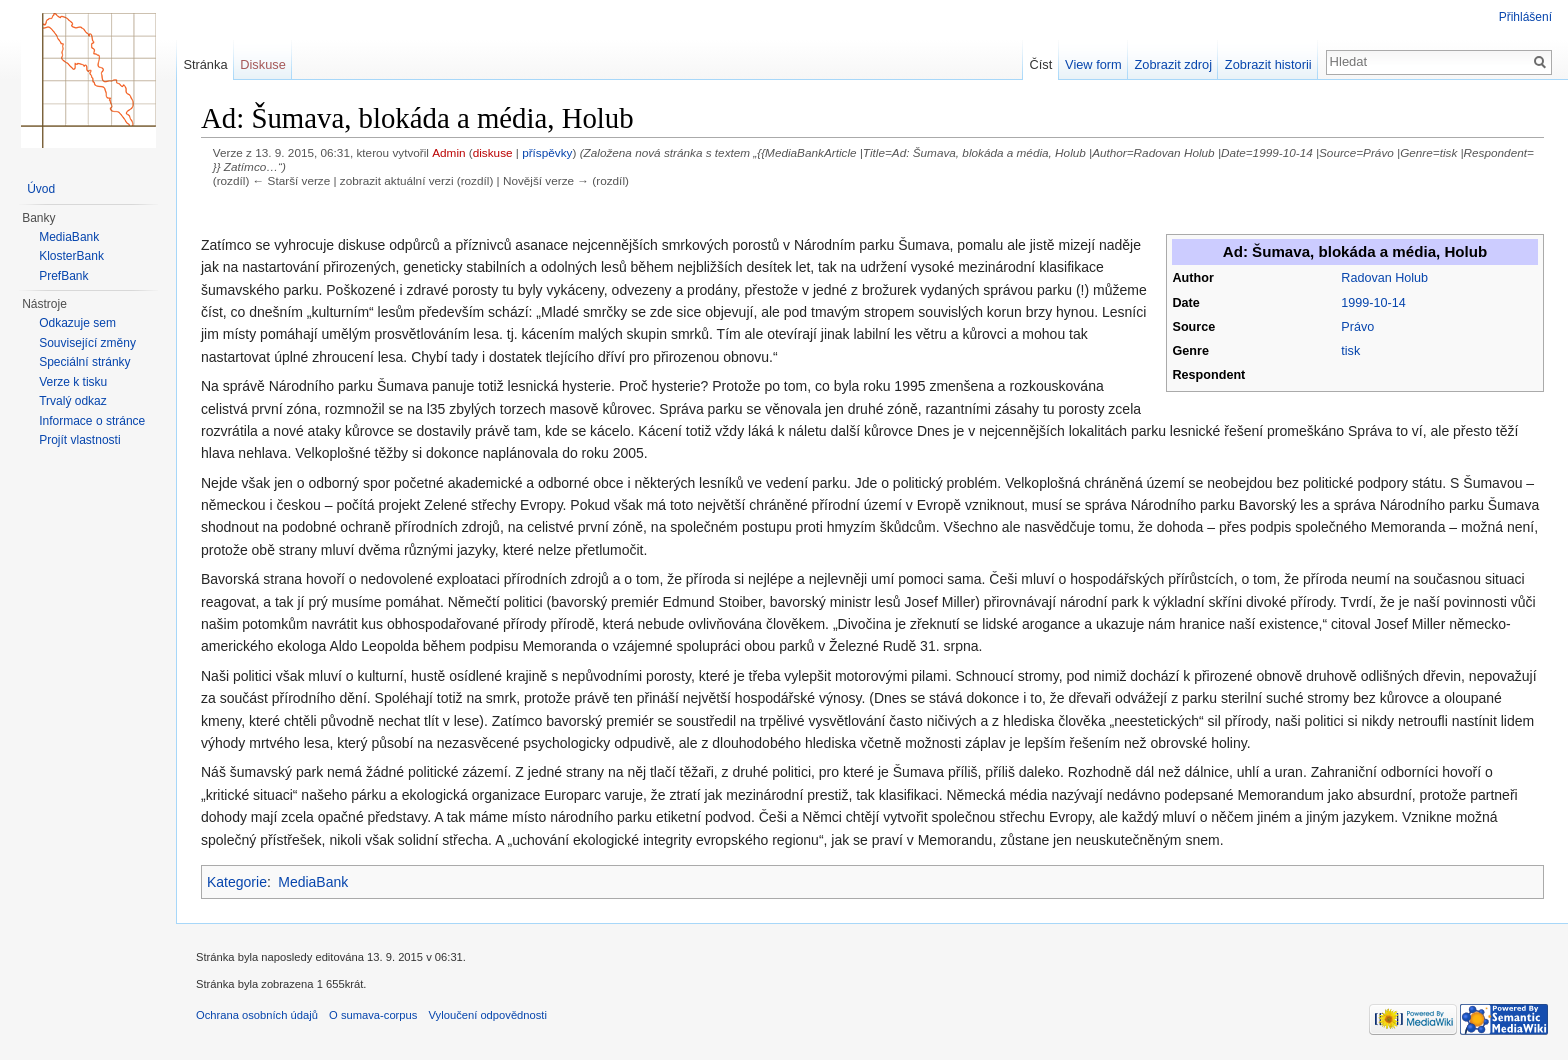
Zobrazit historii (1268, 64)
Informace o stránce (92, 421)
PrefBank (63, 276)
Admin (448, 152)
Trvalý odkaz (73, 401)
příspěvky (547, 152)
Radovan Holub (1384, 278)
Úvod (41, 189)
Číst (1041, 64)
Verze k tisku (73, 382)
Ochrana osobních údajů (257, 1015)
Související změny (87, 343)
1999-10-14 (1373, 303)
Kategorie (237, 882)
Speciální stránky (84, 362)
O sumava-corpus (373, 1015)
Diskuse (263, 64)
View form (1093, 64)
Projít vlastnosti (79, 440)
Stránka (205, 64)
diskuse (493, 152)
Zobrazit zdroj (1174, 64)
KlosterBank (71, 256)
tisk (1350, 351)
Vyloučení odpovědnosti (488, 1015)
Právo (1357, 327)
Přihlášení (1525, 17)
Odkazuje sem (77, 323)
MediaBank (313, 882)
